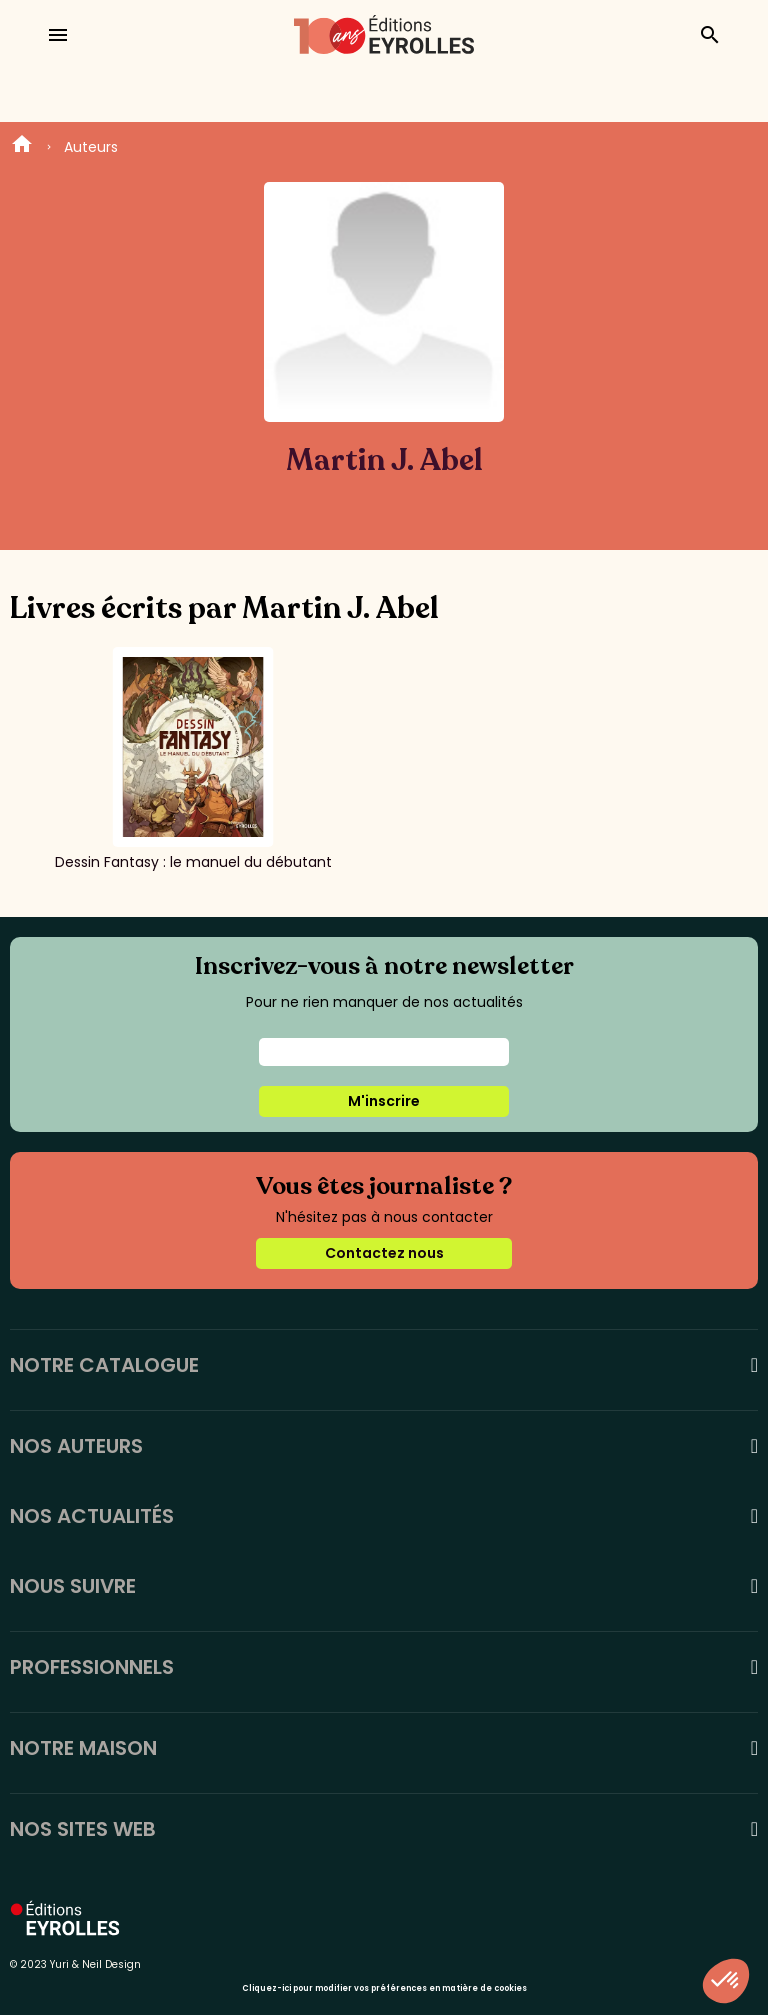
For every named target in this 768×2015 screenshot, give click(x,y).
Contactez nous (384, 1253)
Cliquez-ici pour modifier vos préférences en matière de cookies (384, 1988)
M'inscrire (384, 1101)
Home (22, 147)
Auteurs (91, 147)
